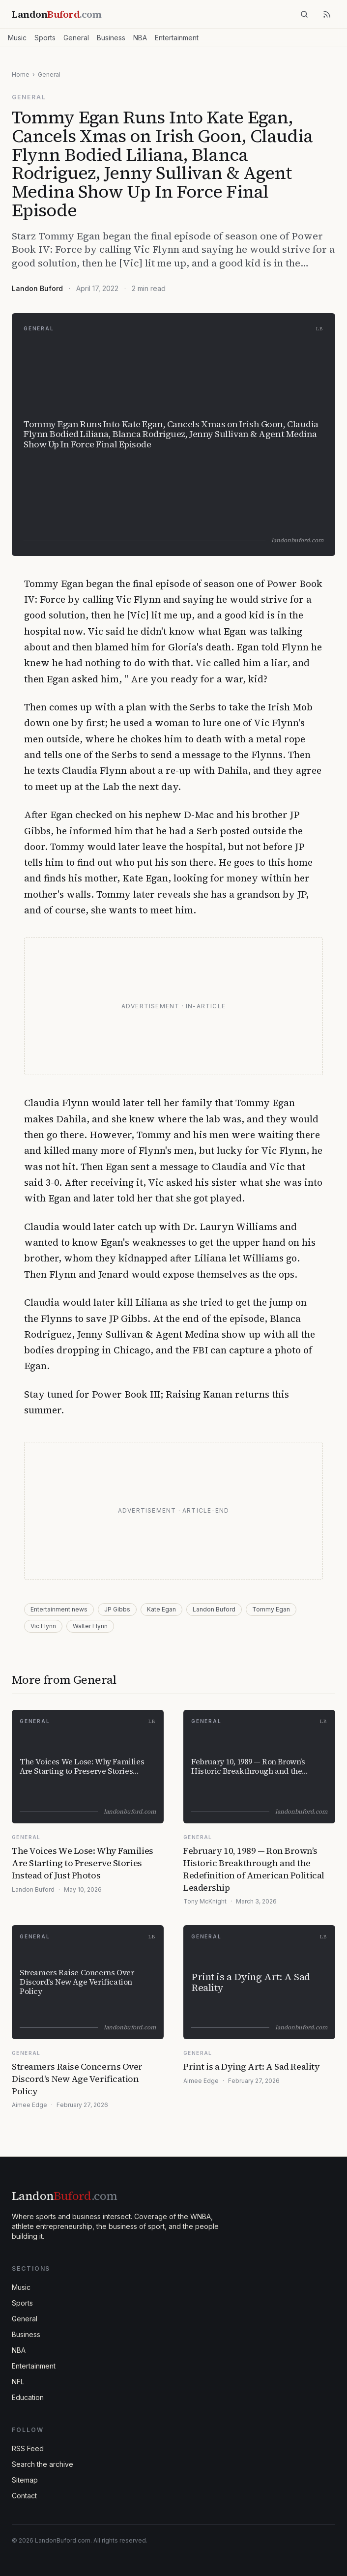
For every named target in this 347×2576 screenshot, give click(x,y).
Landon (64, 2196)
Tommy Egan (271, 1609)
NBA (140, 37)
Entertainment (177, 37)
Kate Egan (161, 1609)
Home (20, 74)
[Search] (304, 14)
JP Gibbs (117, 1609)
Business (111, 37)
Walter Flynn (90, 1626)
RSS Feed (28, 2448)
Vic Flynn (43, 1626)
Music (17, 37)
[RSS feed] (326, 14)
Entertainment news (58, 1609)
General (76, 37)
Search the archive (42, 2464)
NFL (18, 2381)
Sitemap (25, 2480)
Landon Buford (37, 288)
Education (28, 2397)
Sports (45, 37)
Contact (24, 2495)
